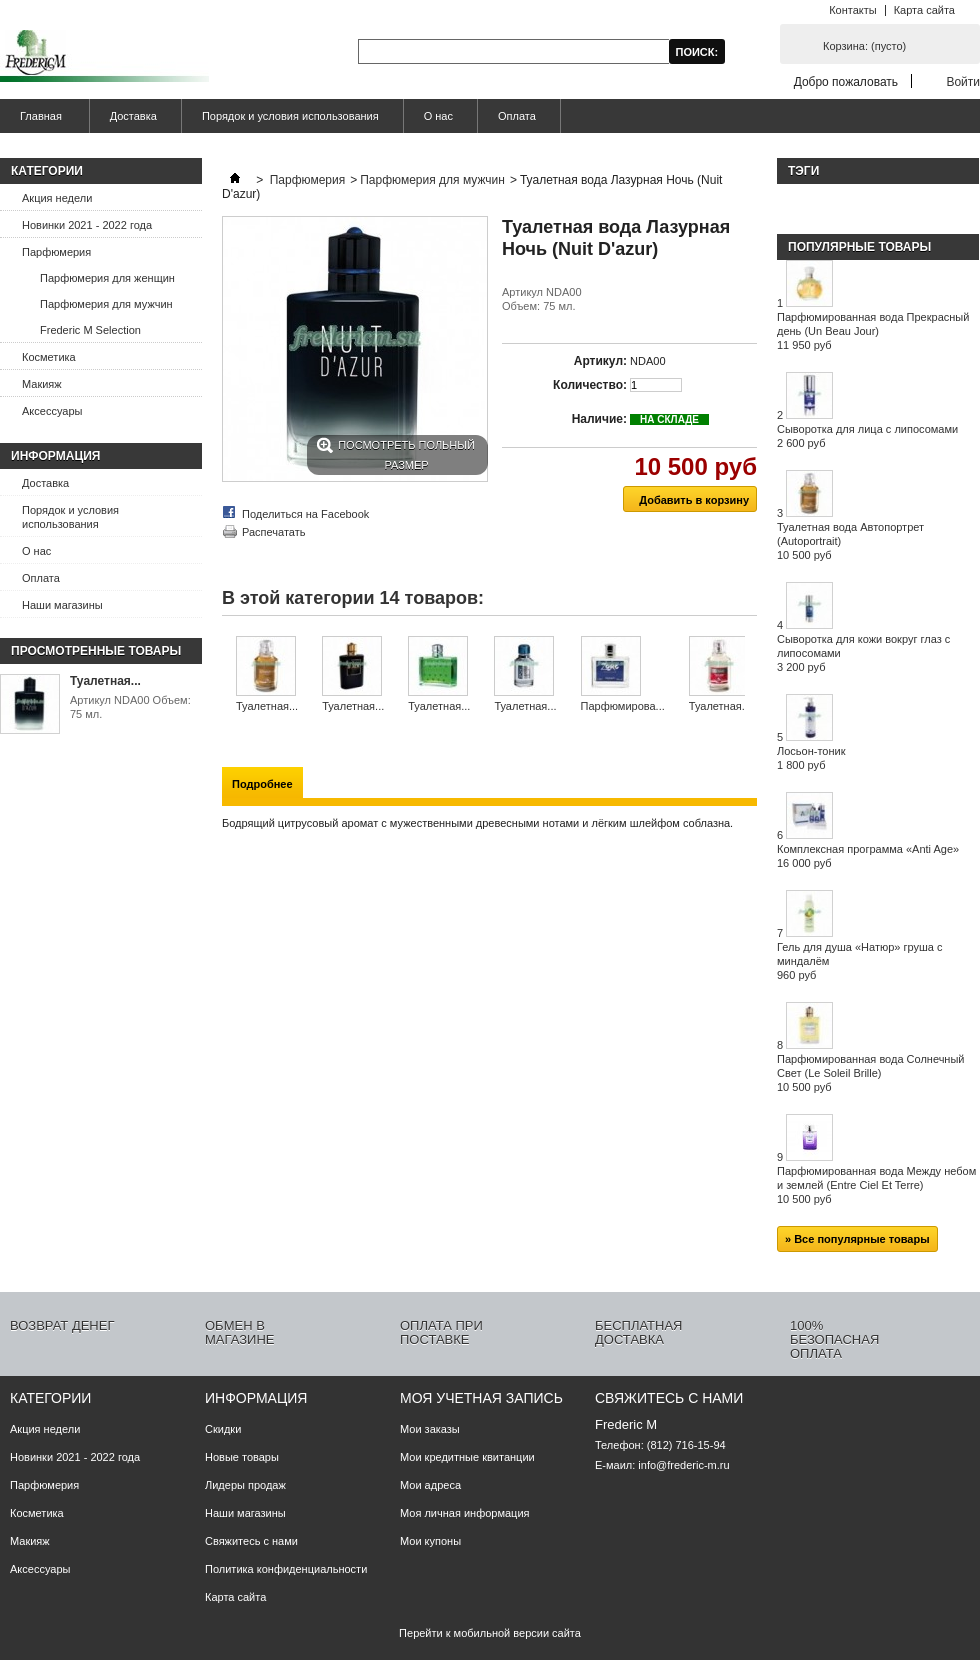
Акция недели (57, 198)
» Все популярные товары (857, 1239)
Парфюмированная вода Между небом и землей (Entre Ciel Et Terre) (876, 1185)
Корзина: (864, 46)
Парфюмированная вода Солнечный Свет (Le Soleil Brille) (871, 1073)
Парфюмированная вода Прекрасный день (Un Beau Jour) (873, 331)
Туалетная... (105, 681)
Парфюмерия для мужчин (106, 304)
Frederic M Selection (90, 330)
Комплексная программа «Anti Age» (868, 856)
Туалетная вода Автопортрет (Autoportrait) (850, 541)
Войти (963, 81)
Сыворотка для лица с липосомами (867, 436)
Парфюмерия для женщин (107, 278)
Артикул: (600, 361)
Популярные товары (859, 247)
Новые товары (242, 1457)
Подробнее (262, 784)
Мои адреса (430, 1485)
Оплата (517, 116)
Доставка (133, 116)
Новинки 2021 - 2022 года (87, 225)
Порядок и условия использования (290, 116)
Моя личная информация (465, 1513)
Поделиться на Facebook (305, 514)
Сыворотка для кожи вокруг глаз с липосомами (863, 653)
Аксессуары (52, 411)
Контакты (853, 10)
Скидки (223, 1429)
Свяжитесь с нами (251, 1541)
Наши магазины (62, 605)
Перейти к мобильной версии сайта (490, 1633)
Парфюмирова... (623, 706)
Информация (55, 456)
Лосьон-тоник (811, 758)
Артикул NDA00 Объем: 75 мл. (130, 707)
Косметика (49, 357)
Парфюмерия (56, 252)
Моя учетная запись (481, 1398)
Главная (38, 121)
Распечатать (273, 532)
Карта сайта (924, 10)
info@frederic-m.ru (683, 1465)
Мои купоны (430, 1541)
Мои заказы (430, 1429)
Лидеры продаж (245, 1485)
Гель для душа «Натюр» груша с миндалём (859, 961)
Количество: (590, 385)
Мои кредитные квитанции (467, 1457)
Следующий (749, 675)
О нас (438, 116)
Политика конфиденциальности (286, 1569)
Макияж (42, 384)
